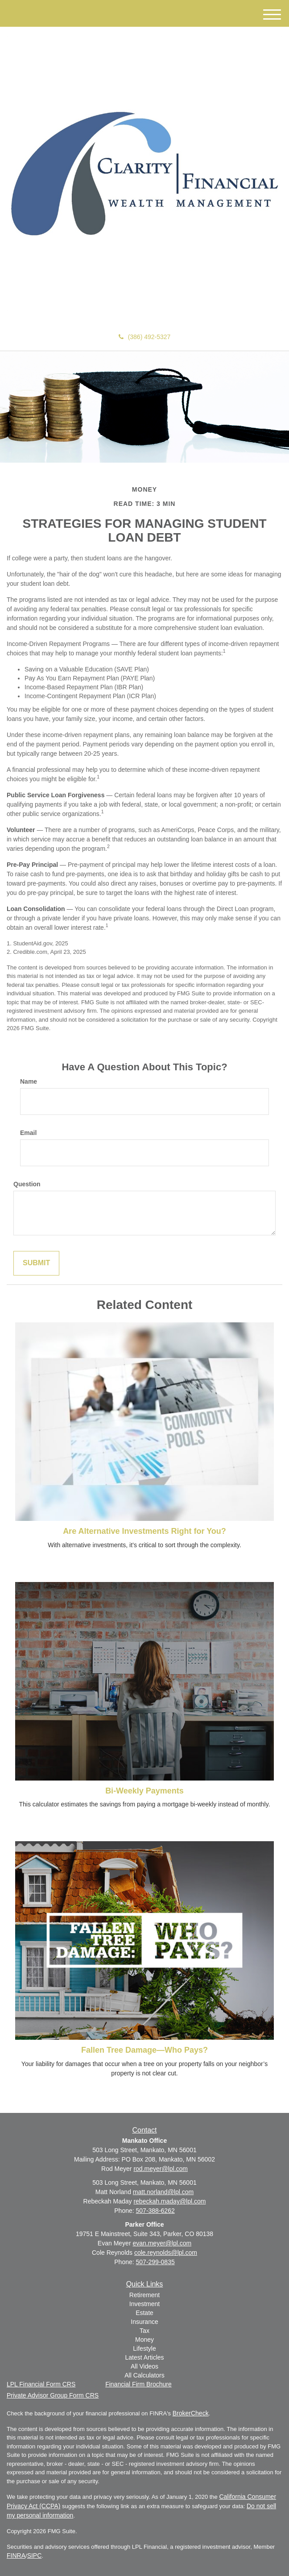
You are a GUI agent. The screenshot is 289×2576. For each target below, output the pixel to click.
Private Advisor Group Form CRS (53, 2395)
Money (144, 2339)
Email (28, 1132)
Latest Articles (144, 2357)
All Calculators (144, 2375)
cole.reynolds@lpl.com (165, 2252)
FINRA (16, 2555)
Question (27, 1184)
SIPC (34, 2555)
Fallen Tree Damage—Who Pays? (144, 2050)
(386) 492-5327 (145, 336)
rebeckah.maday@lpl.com (169, 2201)
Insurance (144, 2321)
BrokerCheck (191, 2413)
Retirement (144, 2295)
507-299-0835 (155, 2261)
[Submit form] (36, 1263)
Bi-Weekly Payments (144, 1790)
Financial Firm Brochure (138, 2384)
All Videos (144, 2366)
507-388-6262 (155, 2210)
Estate (144, 2312)
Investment (144, 2303)
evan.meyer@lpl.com (161, 2243)
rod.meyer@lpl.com (160, 2168)
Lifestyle (144, 2348)
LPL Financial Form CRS (41, 2384)
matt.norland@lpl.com (163, 2191)
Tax (144, 2330)
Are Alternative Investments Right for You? (144, 1531)
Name (28, 1081)
